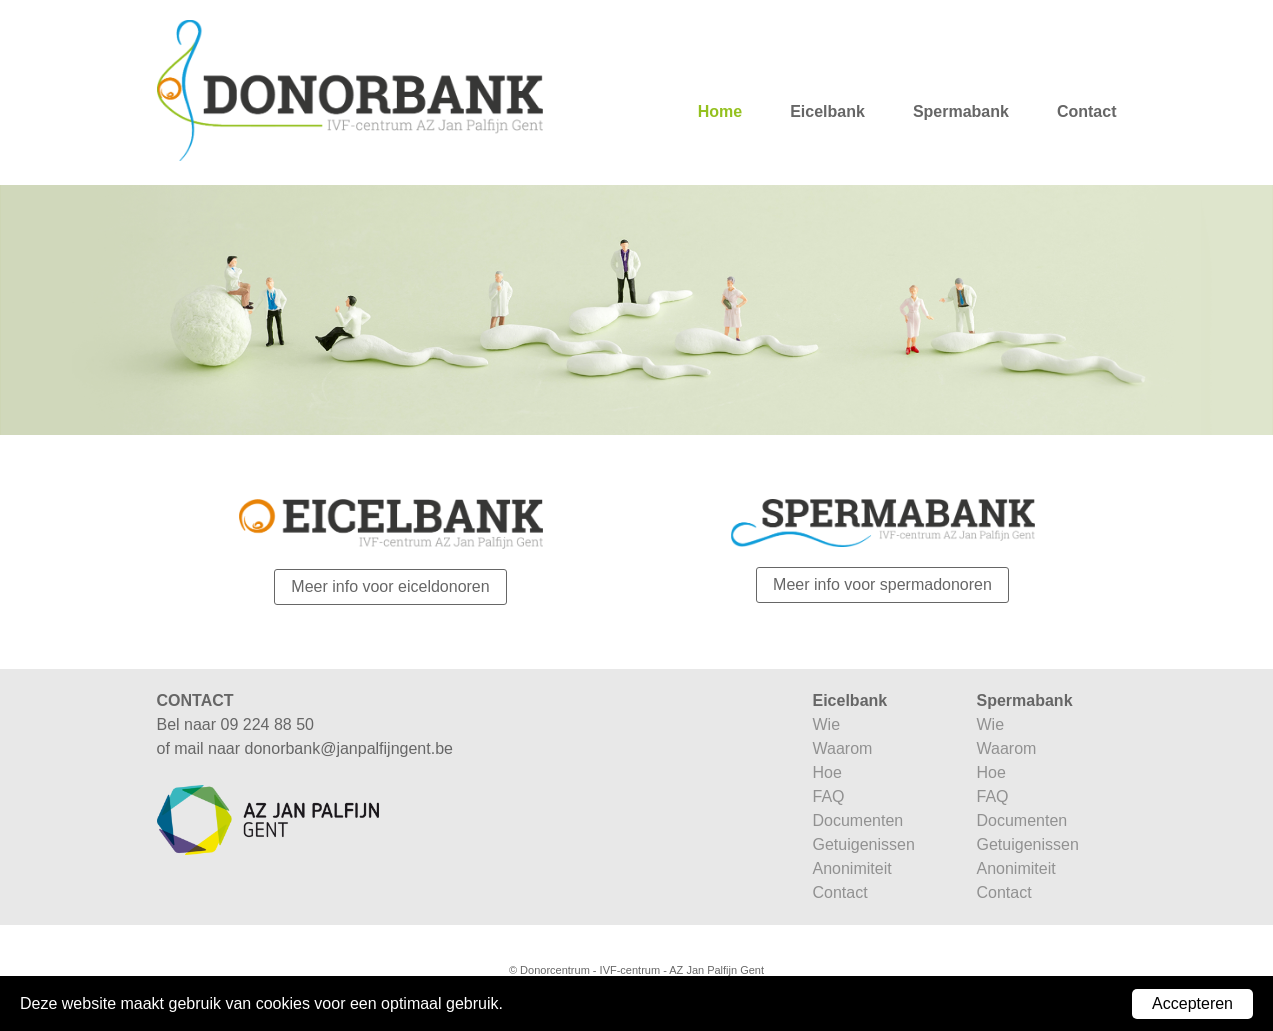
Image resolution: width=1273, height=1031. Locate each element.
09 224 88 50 (267, 724)
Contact (1087, 111)
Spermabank (961, 111)
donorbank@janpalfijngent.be (349, 748)
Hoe (827, 772)
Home (720, 111)
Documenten (858, 820)
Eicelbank (827, 111)
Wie (827, 724)
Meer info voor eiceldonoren (390, 586)
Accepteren (1192, 1003)
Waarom (843, 748)
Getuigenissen (864, 844)
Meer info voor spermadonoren (882, 584)
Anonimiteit (852, 868)
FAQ (829, 796)
